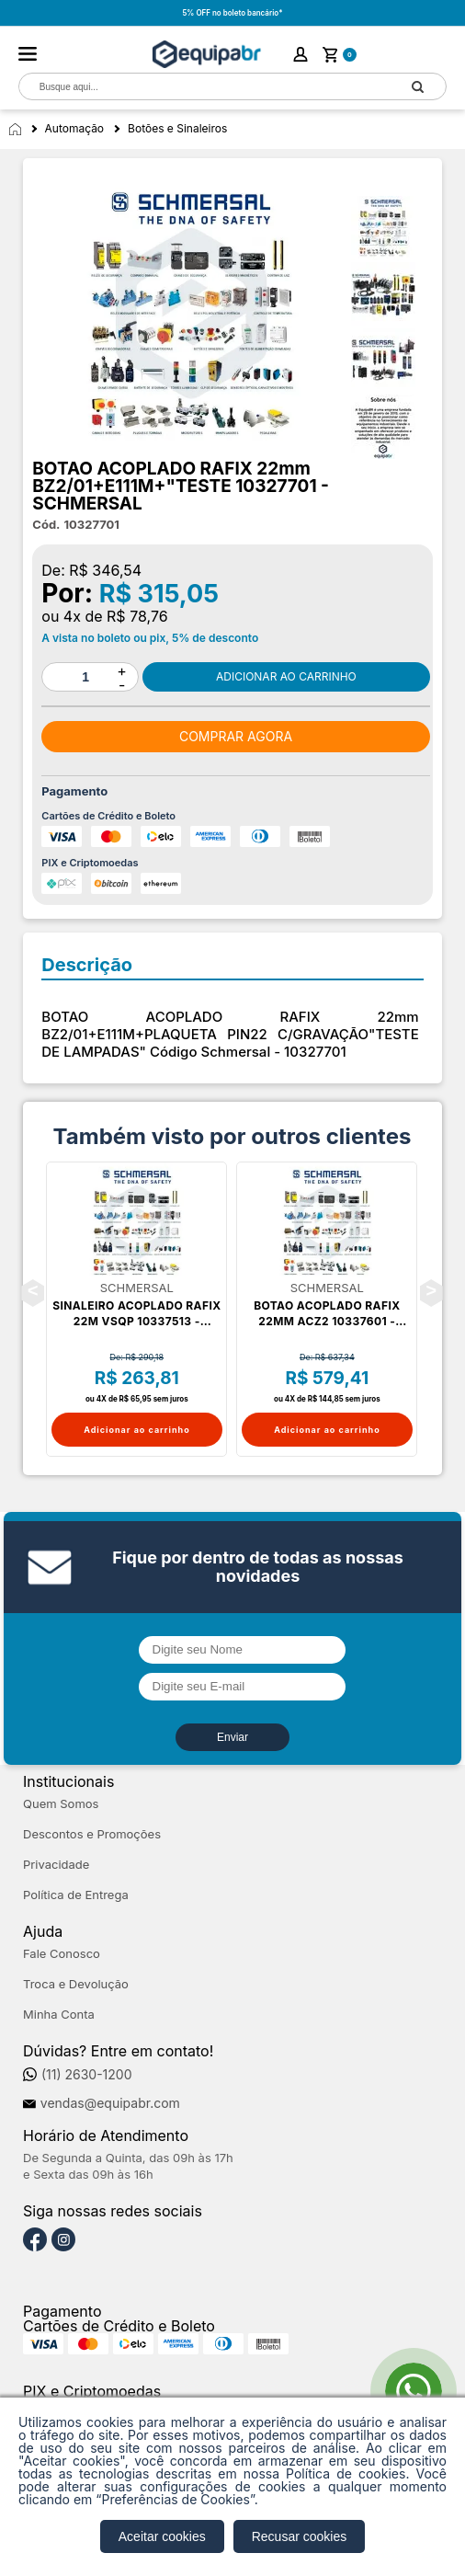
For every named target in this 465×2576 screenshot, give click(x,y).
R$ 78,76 (137, 616)
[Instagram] (63, 2240)
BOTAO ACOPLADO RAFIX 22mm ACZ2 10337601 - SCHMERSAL (327, 1314)
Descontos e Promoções (92, 1834)
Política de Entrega (76, 1895)
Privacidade (56, 1865)
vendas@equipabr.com (110, 2103)
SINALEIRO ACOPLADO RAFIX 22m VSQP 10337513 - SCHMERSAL (136, 1314)
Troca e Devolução (76, 1984)
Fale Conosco (61, 1954)
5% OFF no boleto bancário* (232, 13)
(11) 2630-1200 (86, 2074)
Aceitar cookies (162, 2536)
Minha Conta (59, 2015)
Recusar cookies (299, 2536)
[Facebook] (35, 2240)
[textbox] (205, 87)
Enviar (232, 1737)
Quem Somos (60, 1804)
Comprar (286, 677)
